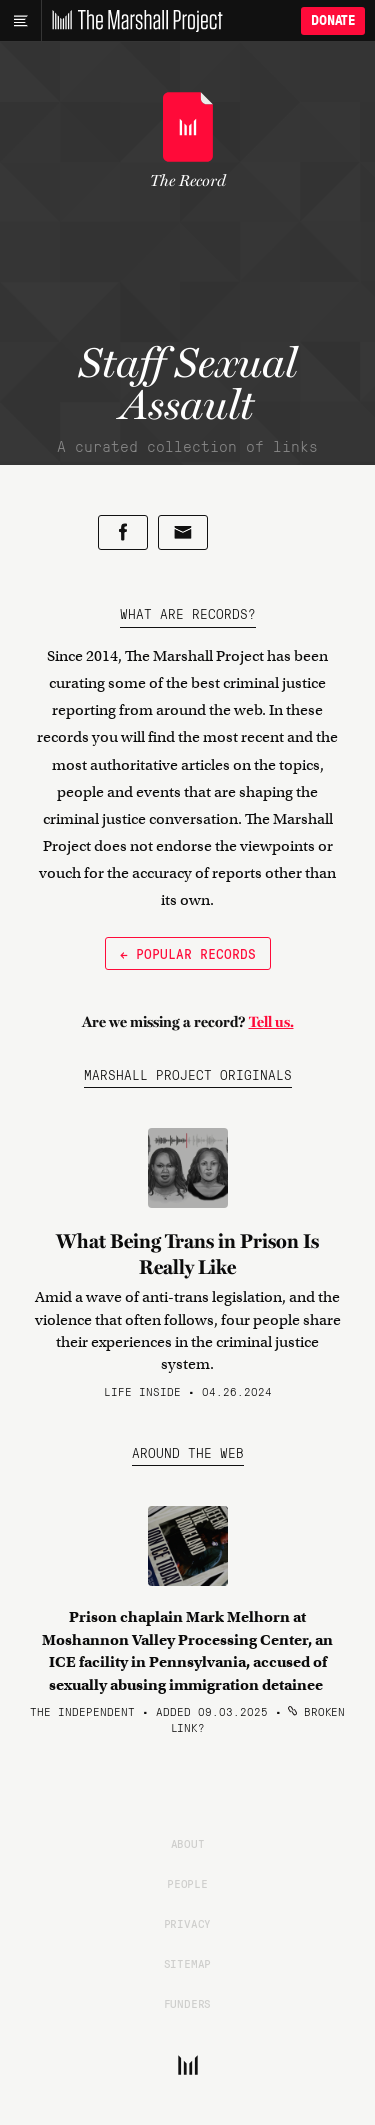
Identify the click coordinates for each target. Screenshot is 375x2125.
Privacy (188, 1923)
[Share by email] (183, 532)
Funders (188, 2003)
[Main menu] (20, 21)
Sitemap (188, 1963)
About (188, 1843)
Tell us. (271, 1022)
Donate (333, 20)
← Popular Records (188, 953)
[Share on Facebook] (123, 532)
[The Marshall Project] (132, 21)
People (187, 1883)
